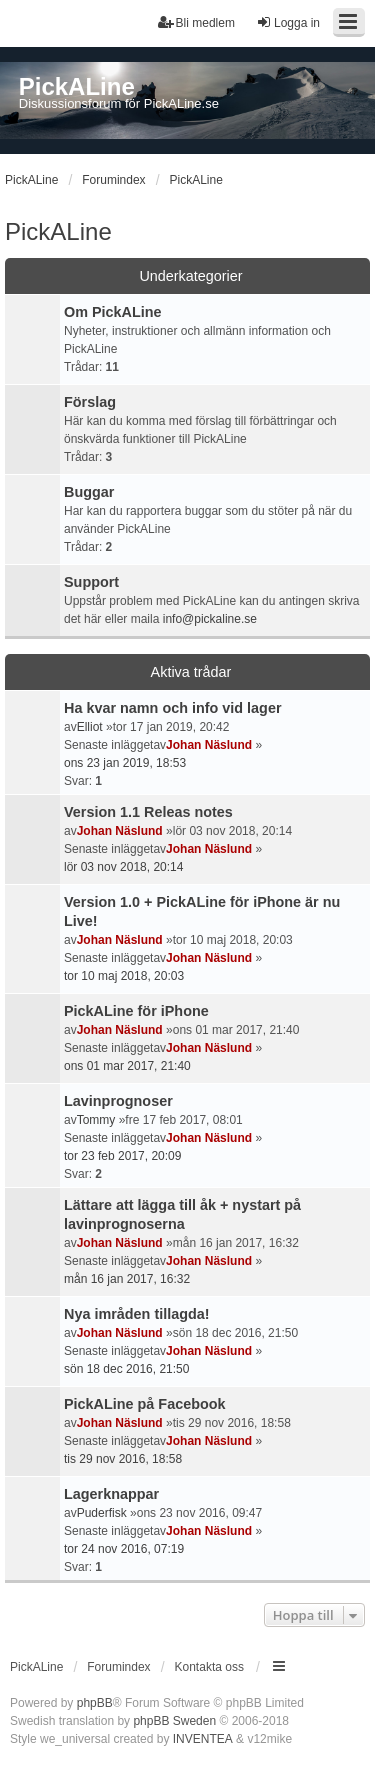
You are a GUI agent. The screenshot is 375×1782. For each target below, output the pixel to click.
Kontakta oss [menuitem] (209, 1667)
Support (91, 582)
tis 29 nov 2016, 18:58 (123, 1459)
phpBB (95, 1703)
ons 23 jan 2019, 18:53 (125, 763)
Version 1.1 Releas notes (148, 812)
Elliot (90, 727)
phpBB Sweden (174, 1721)
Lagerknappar (111, 1494)
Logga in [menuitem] (288, 22)
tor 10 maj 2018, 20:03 (124, 976)
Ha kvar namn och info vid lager (173, 708)
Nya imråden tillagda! (137, 1314)
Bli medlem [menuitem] (196, 22)
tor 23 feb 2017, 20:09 (122, 1156)
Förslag (90, 402)
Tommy (96, 1120)
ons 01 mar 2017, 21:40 (127, 1066)
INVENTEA (203, 1739)
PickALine (58, 231)
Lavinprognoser (118, 1101)
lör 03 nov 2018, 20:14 (123, 867)
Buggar (89, 492)
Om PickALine (113, 312)
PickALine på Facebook (145, 1404)
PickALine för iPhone (136, 1011)
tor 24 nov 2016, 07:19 (124, 1549)
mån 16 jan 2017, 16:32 (127, 1279)
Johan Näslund (209, 745)
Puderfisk (102, 1513)
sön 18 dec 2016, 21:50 (126, 1369)
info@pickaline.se (210, 619)
